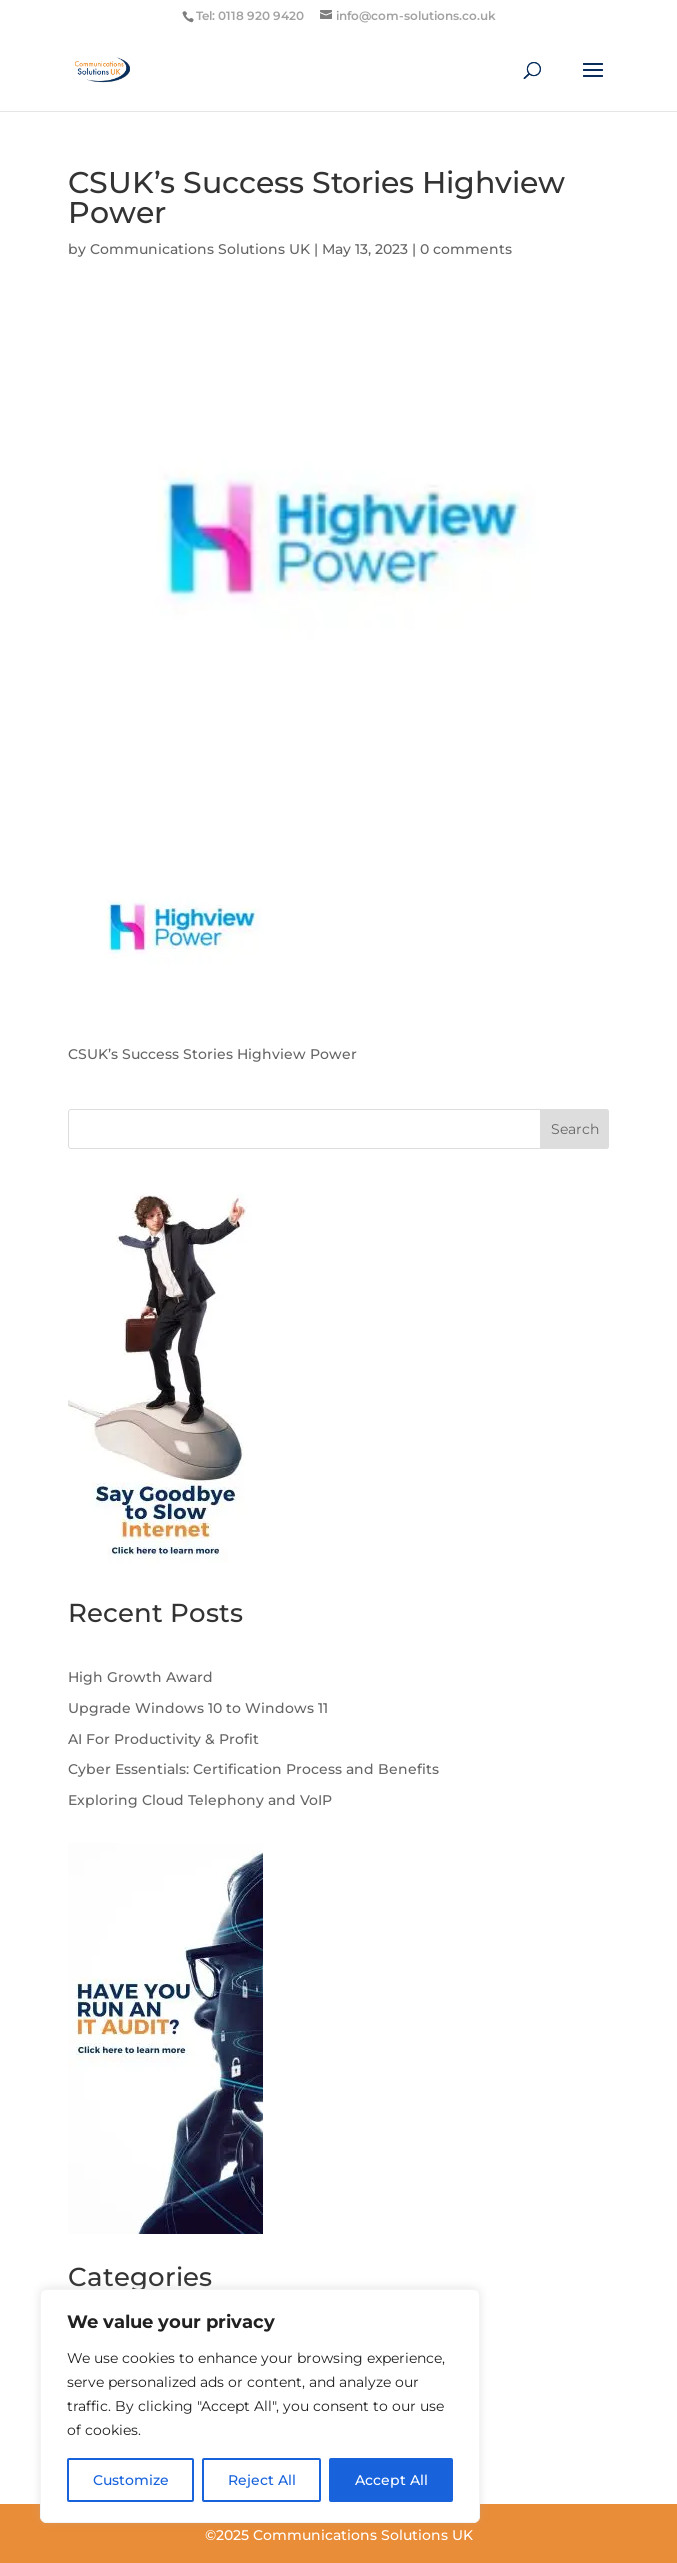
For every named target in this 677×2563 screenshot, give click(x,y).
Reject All (262, 2480)
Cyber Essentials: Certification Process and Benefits (253, 1769)
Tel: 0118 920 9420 (250, 15)
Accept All (391, 2480)
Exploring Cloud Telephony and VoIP (202, 1800)
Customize (131, 2480)
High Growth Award (140, 1677)
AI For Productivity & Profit (163, 1739)
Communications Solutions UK (200, 249)
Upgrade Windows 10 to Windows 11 (198, 1708)
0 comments (466, 249)
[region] (260, 2406)
